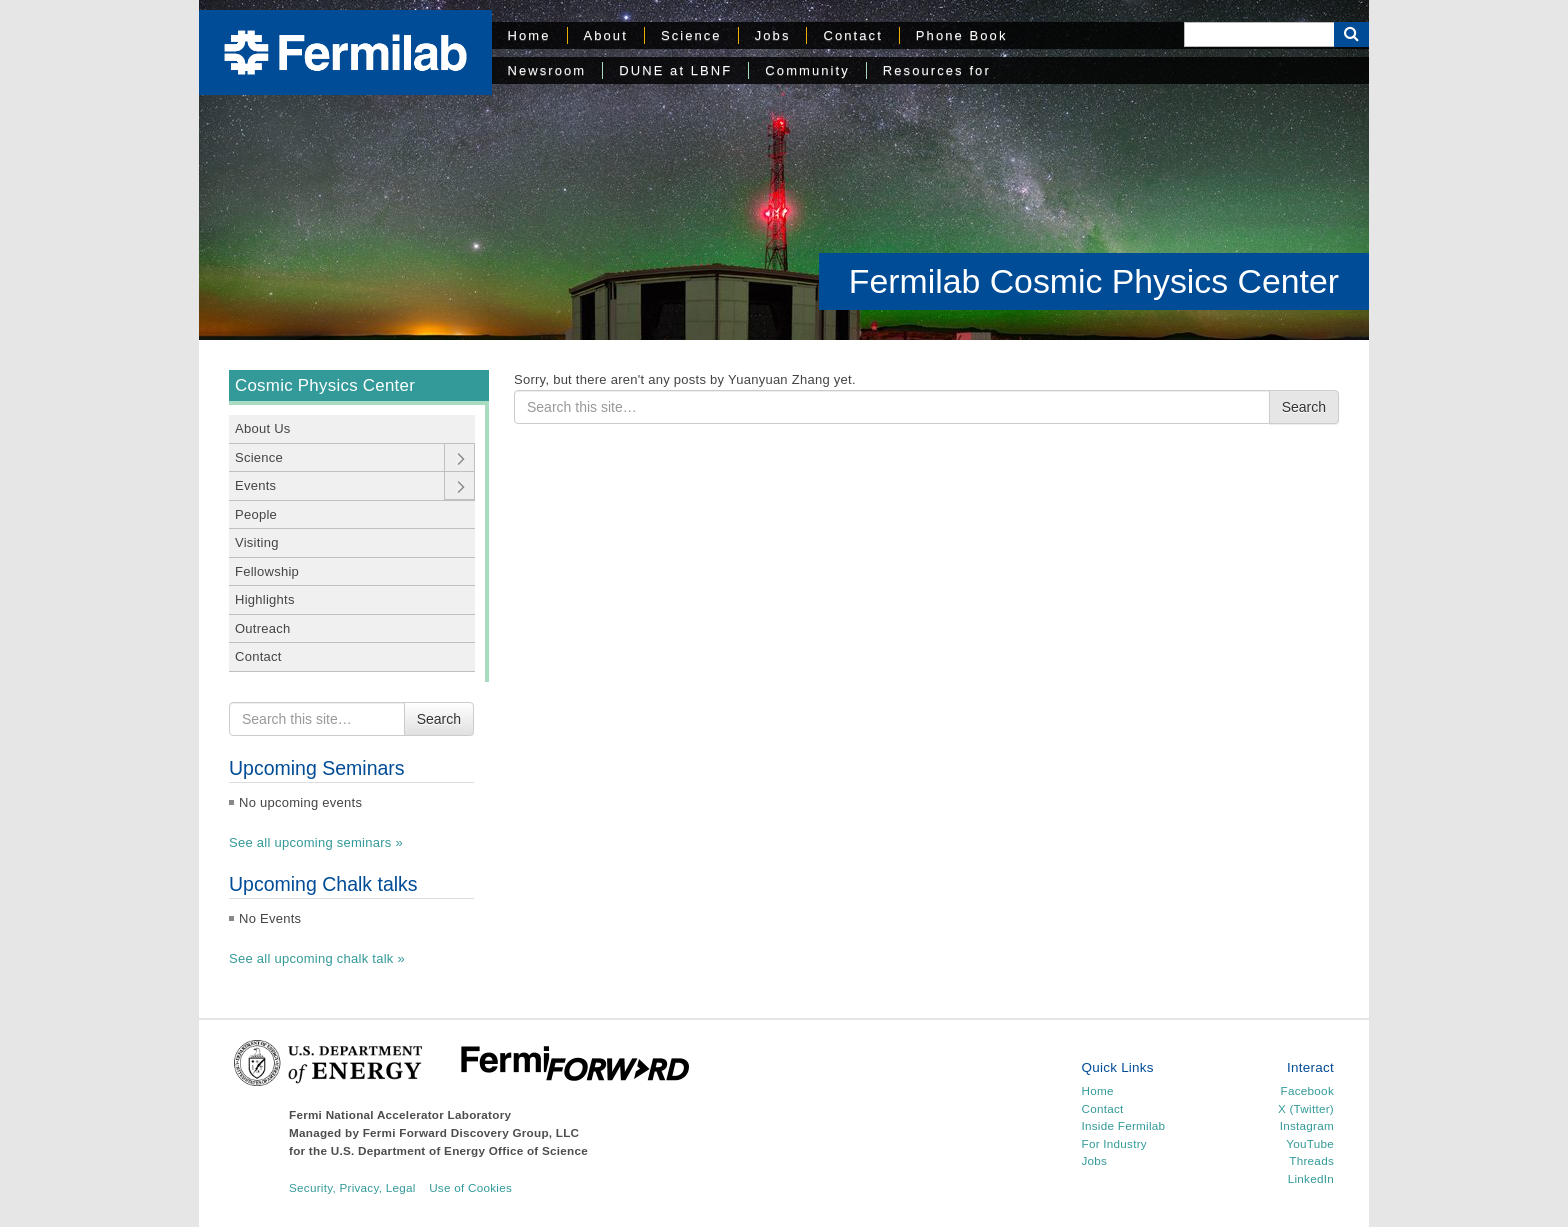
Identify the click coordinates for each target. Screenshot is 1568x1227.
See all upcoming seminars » (316, 842)
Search (439, 719)
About (606, 35)
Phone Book (962, 35)
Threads (1311, 1160)
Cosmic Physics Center (325, 385)
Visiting (257, 542)
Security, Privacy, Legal (352, 1187)
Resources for (937, 70)
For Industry (1114, 1143)
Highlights (265, 599)
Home (529, 35)
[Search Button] (1351, 34)
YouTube (1310, 1143)
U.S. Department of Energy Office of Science (459, 1150)
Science (691, 35)
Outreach (263, 628)
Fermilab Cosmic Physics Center (1094, 281)
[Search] (1259, 34)
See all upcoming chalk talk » (317, 958)
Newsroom (547, 70)
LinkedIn (1311, 1178)
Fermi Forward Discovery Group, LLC (471, 1132)
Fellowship (267, 571)
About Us (263, 428)
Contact (852, 35)
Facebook (1307, 1090)
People (256, 514)
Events (255, 485)
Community (807, 70)
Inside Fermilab (1124, 1125)
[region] (784, 170)
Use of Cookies (470, 1187)
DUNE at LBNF (675, 70)
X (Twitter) (1306, 1108)
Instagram (1307, 1125)
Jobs (773, 35)
